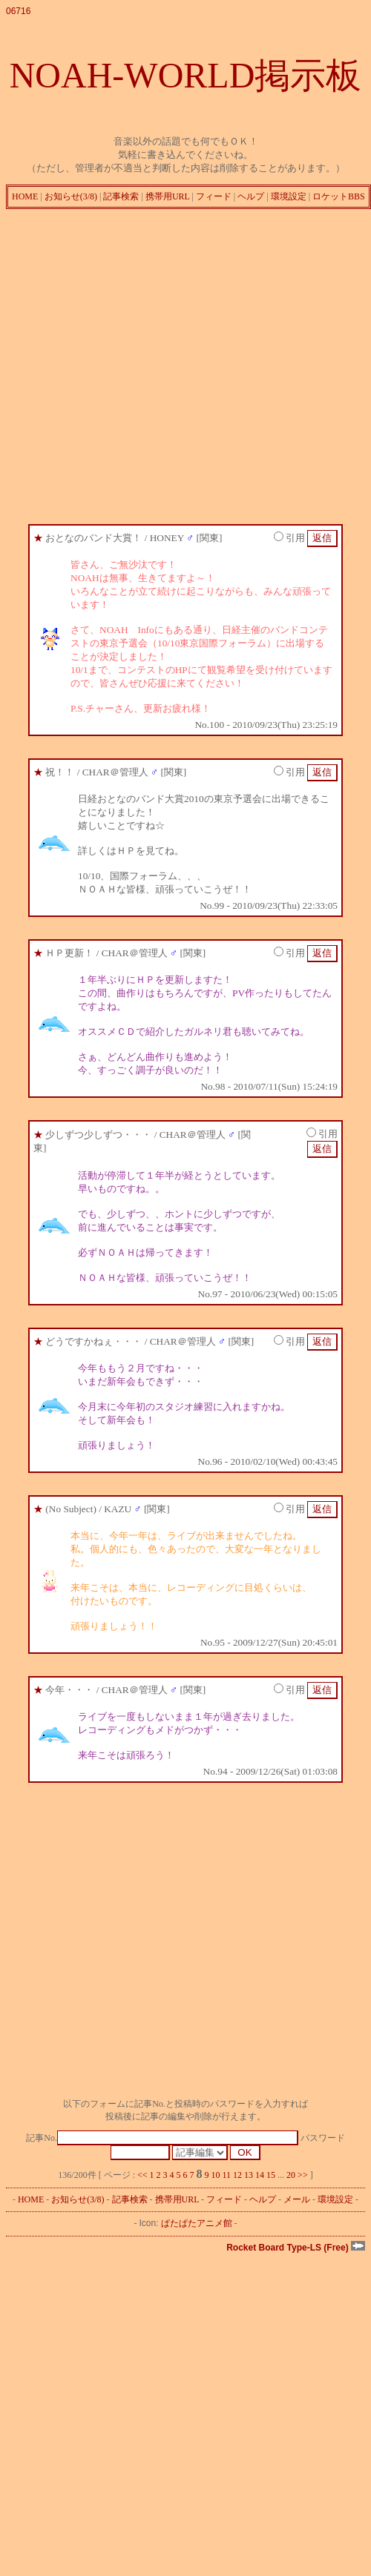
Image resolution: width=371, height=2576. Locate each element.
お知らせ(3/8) (71, 196)
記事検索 (121, 196)
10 (215, 2175)
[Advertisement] (139, 363)
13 (248, 2175)
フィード (214, 196)
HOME (25, 196)
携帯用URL (167, 196)
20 (290, 2175)
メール (296, 2199)
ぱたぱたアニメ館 (196, 2223)
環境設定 (288, 196)
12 (237, 2175)
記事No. (162, 2138)
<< (142, 2175)
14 (259, 2175)
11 (227, 2175)
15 (270, 2175)
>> (303, 2175)
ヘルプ (250, 196)
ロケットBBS (338, 196)
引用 (289, 537)
